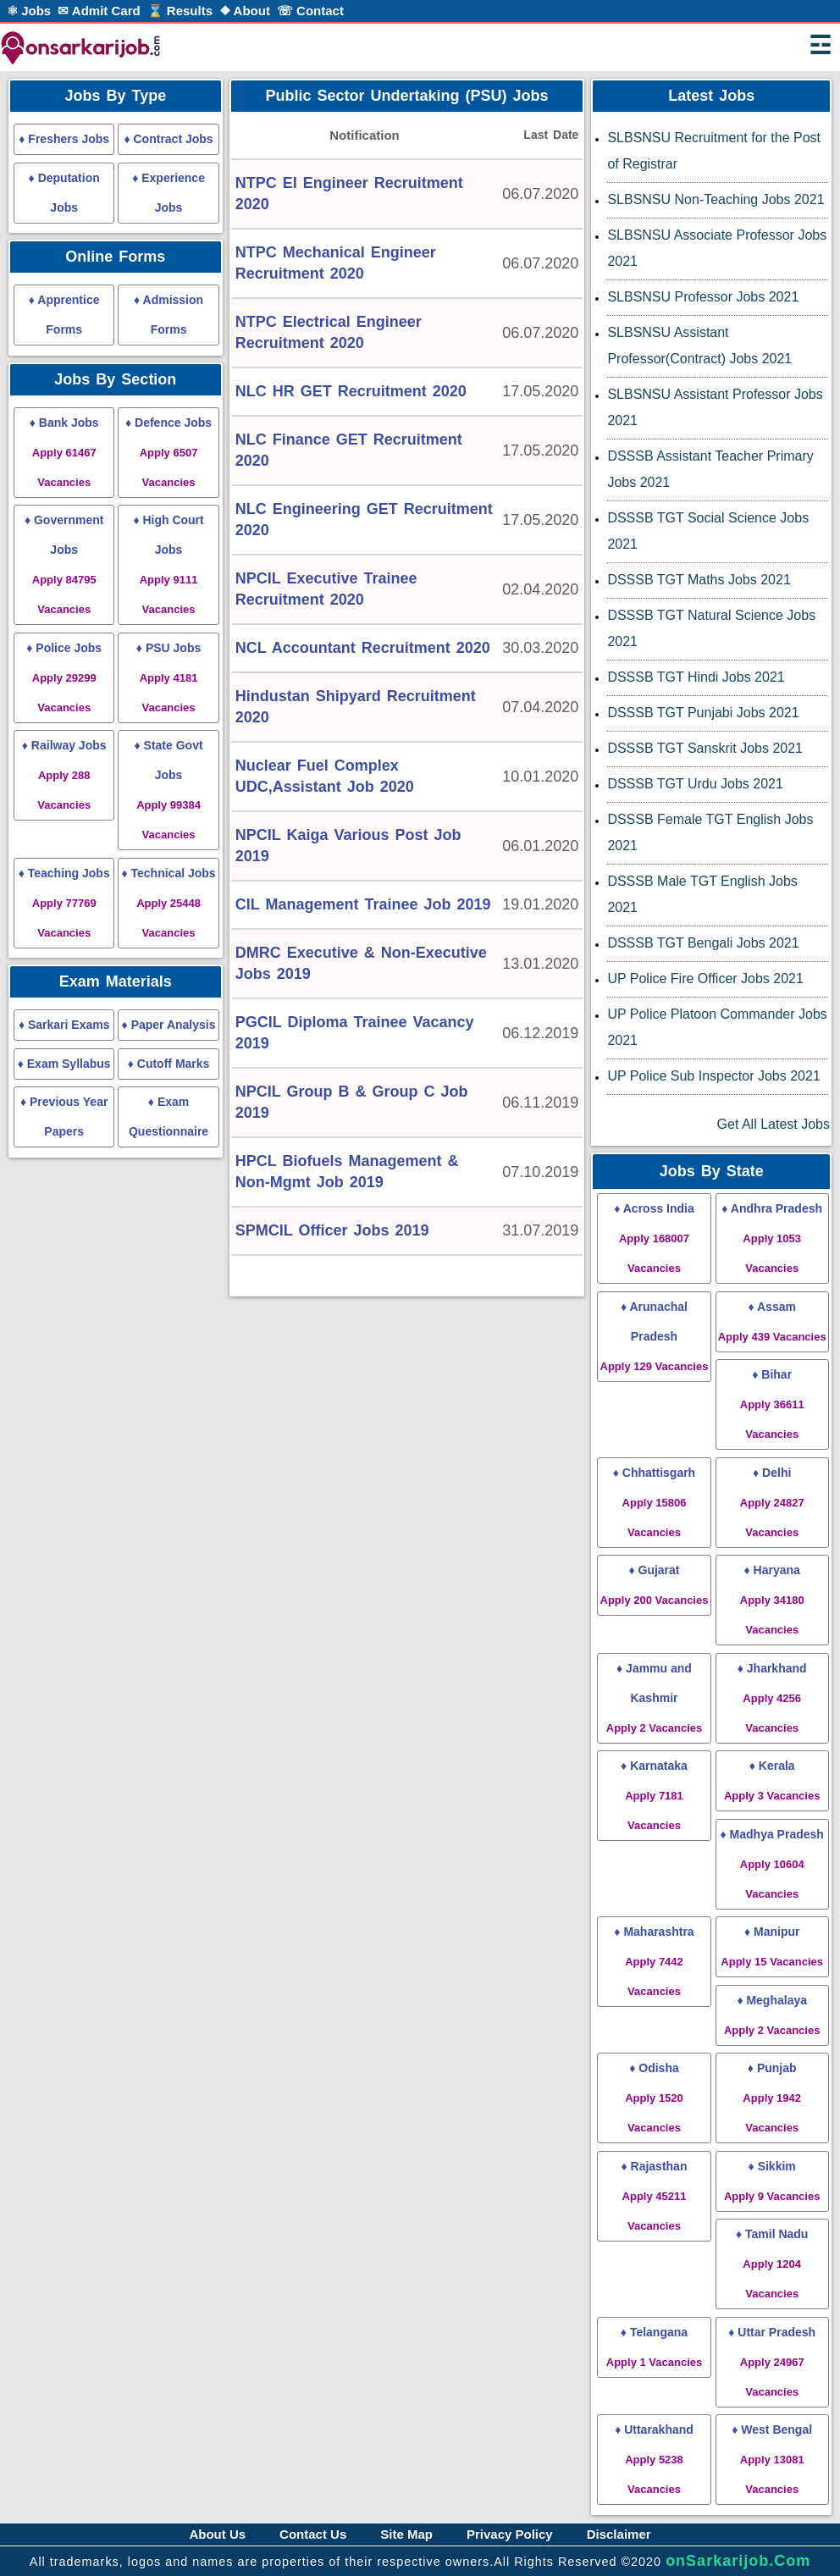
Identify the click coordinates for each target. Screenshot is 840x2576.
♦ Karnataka (654, 1795)
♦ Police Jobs (64, 677)
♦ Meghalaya (772, 2015)
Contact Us (312, 2534)
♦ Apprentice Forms (64, 314)
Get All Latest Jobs (773, 1124)
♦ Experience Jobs (168, 192)
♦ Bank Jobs (64, 452)
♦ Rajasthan (655, 2195)
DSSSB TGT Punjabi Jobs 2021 (703, 712)
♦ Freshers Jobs (64, 139)
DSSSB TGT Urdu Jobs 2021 (695, 784)
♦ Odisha (654, 2097)
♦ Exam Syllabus (64, 1063)
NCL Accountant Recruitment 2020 (362, 647)
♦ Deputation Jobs (64, 192)
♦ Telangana (654, 2347)
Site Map (406, 2534)
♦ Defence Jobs (168, 452)
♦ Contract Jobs (168, 139)
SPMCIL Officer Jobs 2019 (332, 1230)
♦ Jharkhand (772, 1697)
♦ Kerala (772, 1780)
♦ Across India (654, 1238)
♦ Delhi (772, 1502)
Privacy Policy (510, 2534)
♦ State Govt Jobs (169, 789)
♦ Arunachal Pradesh (654, 1336)
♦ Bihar (772, 1404)
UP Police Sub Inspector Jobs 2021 (713, 1076)
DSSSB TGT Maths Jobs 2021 (698, 579)
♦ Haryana (772, 1599)
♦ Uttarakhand (654, 2459)
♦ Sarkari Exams (64, 1024)
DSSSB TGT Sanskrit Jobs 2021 (705, 748)
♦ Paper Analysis (169, 1024)
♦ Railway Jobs (64, 774)
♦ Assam (772, 1321)
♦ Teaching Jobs (64, 902)
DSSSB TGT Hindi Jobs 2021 (695, 677)
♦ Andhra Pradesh (771, 1238)
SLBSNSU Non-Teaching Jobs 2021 (715, 199)
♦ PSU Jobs (168, 677)
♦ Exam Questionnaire (168, 1116)
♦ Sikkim (772, 2181)
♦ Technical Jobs (168, 902)
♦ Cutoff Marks (169, 1063)
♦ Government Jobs (64, 564)
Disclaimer (619, 2534)
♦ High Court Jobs (168, 564)
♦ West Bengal (772, 2459)
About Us (217, 2534)
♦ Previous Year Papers (64, 1116)
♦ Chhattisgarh (654, 1502)
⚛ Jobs (29, 10)
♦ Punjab (772, 2097)
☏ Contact (310, 10)
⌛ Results (180, 10)
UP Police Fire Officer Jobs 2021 (705, 978)
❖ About (244, 10)
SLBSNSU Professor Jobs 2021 (703, 297)
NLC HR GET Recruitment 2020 (351, 391)
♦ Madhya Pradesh (772, 1863)
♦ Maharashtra (654, 1961)
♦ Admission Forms (168, 314)
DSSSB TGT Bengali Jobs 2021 (703, 943)
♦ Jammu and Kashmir (654, 1697)
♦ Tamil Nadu (772, 2263)
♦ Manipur (772, 1946)
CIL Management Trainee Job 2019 (363, 904)
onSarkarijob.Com (738, 2560)
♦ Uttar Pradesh (771, 2361)
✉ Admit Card (99, 10)
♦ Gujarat (654, 1584)
